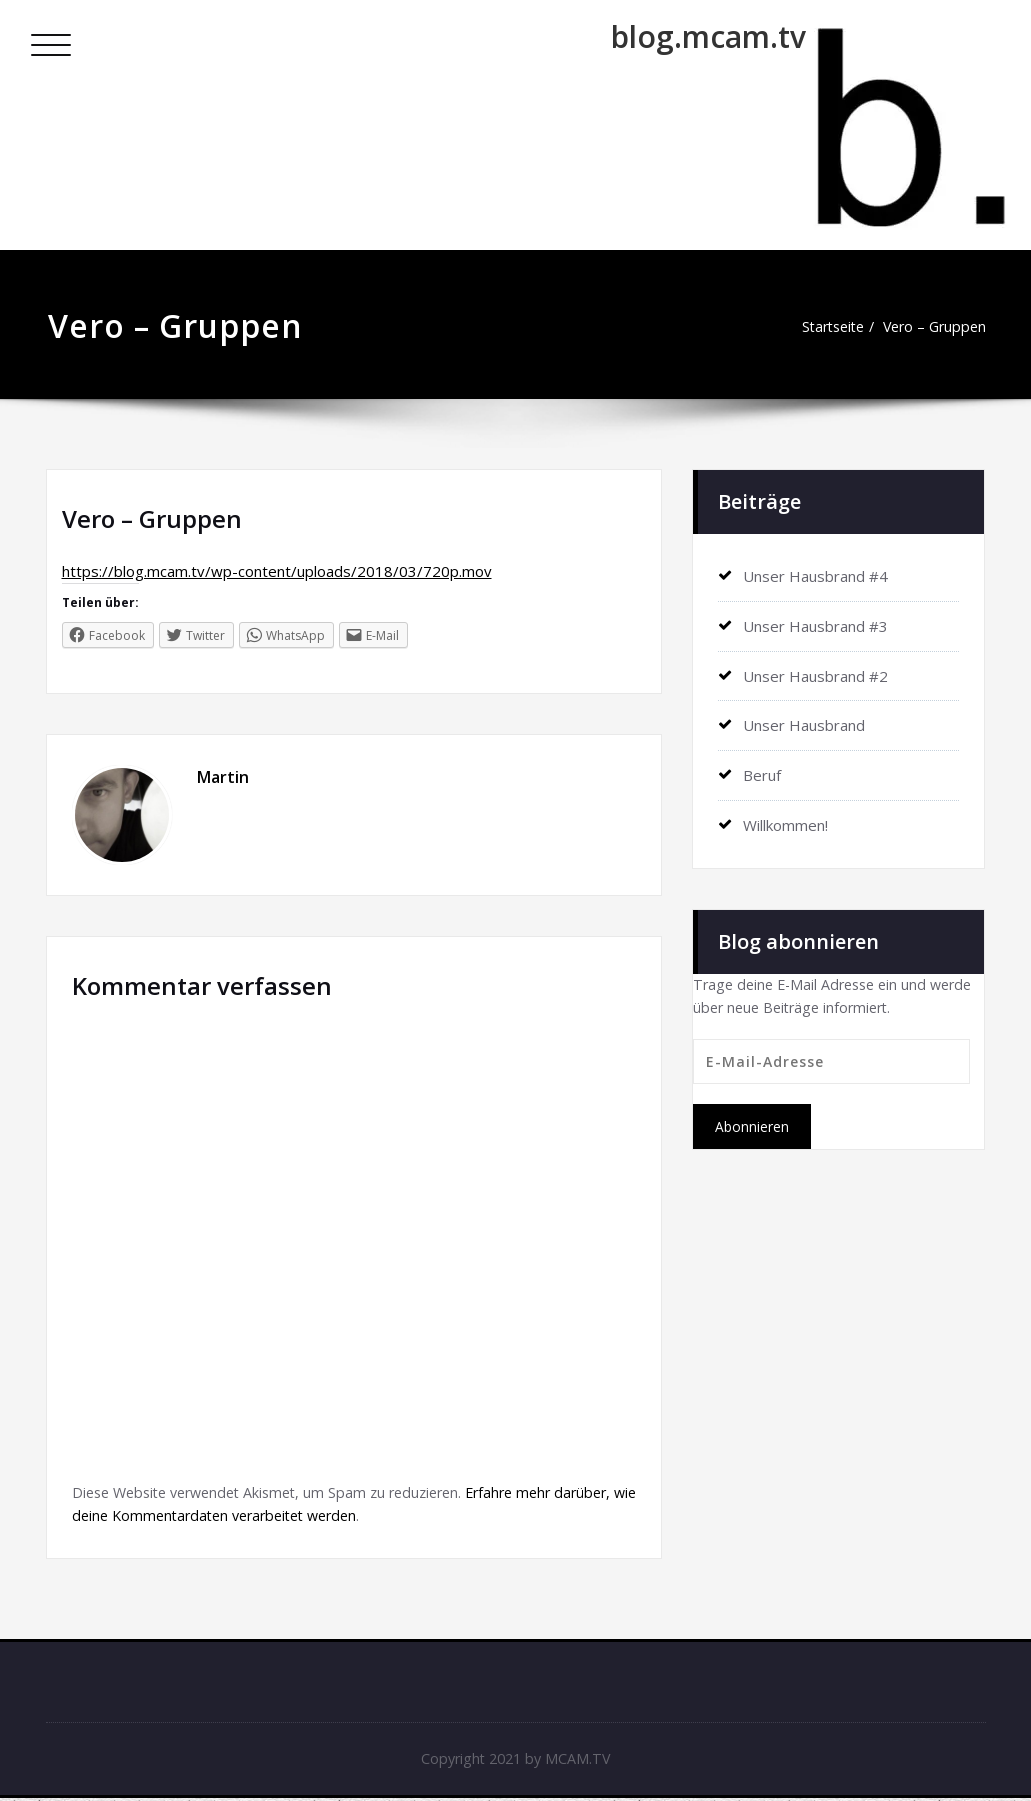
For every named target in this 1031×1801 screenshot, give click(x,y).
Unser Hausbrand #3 (815, 625)
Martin (223, 777)
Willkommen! (785, 821)
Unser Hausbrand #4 (815, 576)
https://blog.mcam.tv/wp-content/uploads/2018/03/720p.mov (277, 571)
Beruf (762, 772)
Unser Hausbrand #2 (815, 674)
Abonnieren (752, 1124)
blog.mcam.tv (708, 36)
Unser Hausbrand (804, 723)
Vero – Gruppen (931, 327)
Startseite (822, 327)
